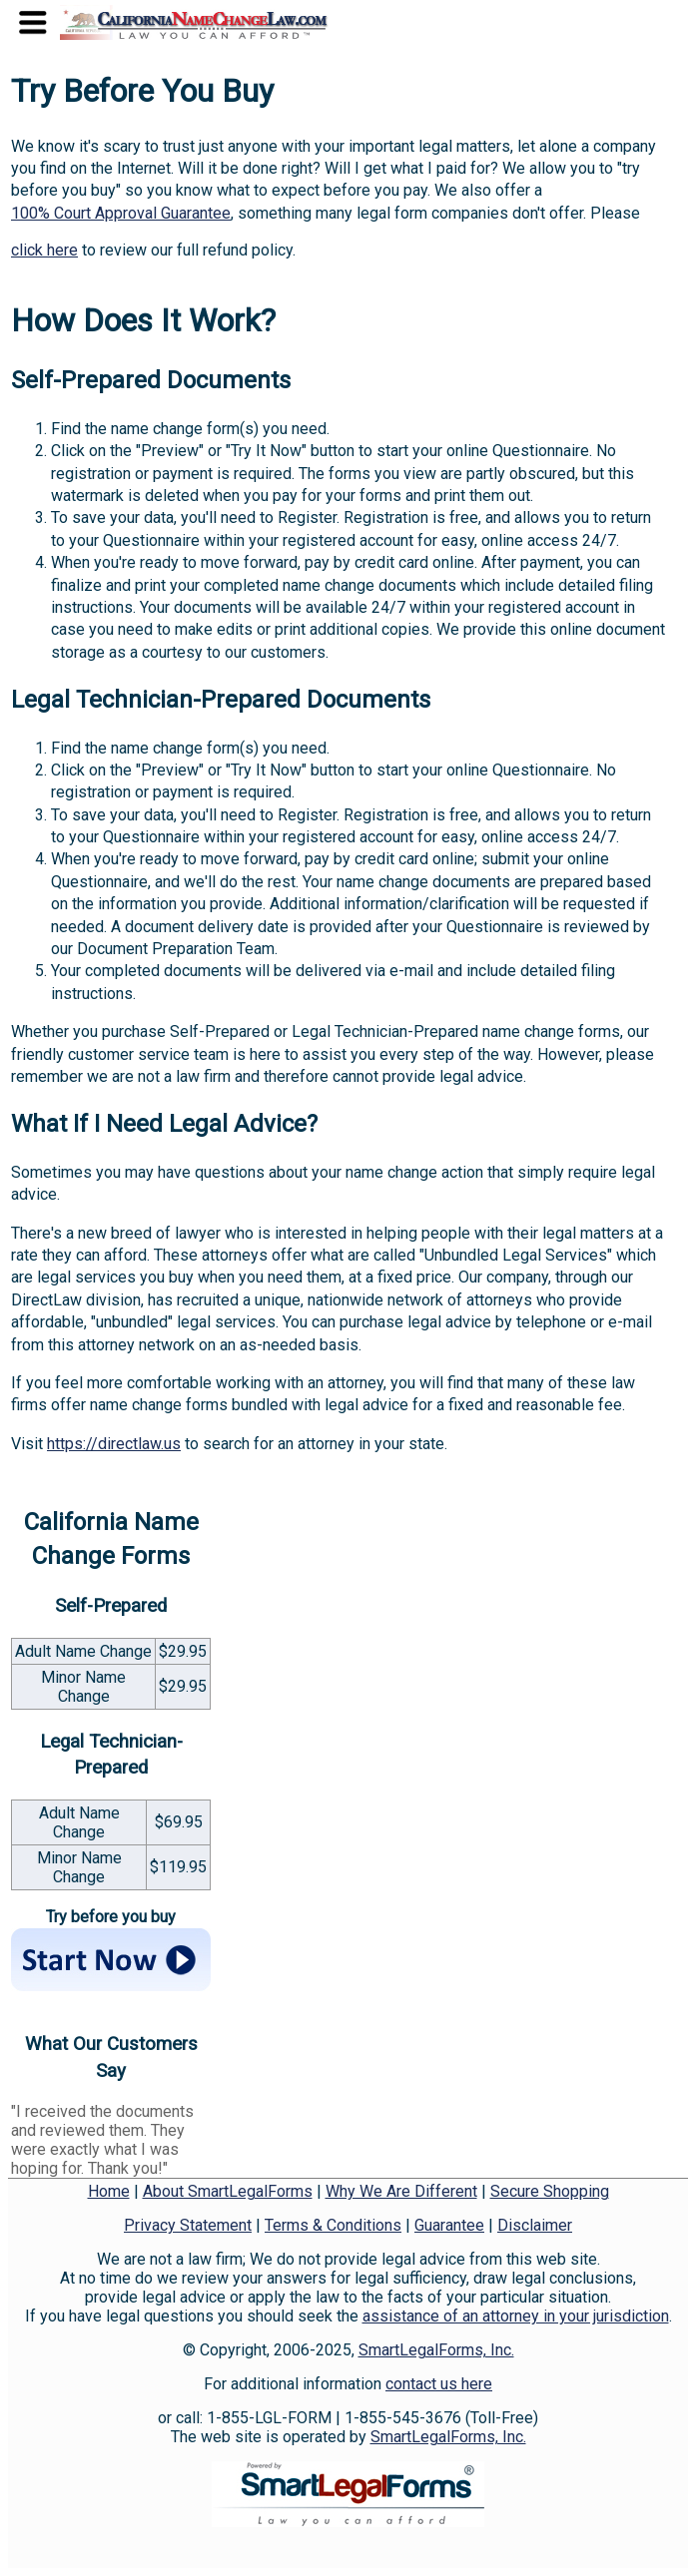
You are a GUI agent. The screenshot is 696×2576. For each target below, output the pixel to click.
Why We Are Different (401, 2191)
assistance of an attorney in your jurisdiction (515, 2316)
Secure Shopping (549, 2191)
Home (109, 2191)
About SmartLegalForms (228, 2191)
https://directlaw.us (114, 1443)
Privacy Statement (188, 2225)
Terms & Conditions (333, 2225)
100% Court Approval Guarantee (121, 213)
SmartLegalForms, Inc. (436, 2349)
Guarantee (449, 2225)
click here (44, 250)
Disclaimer (534, 2225)
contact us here (438, 2383)
